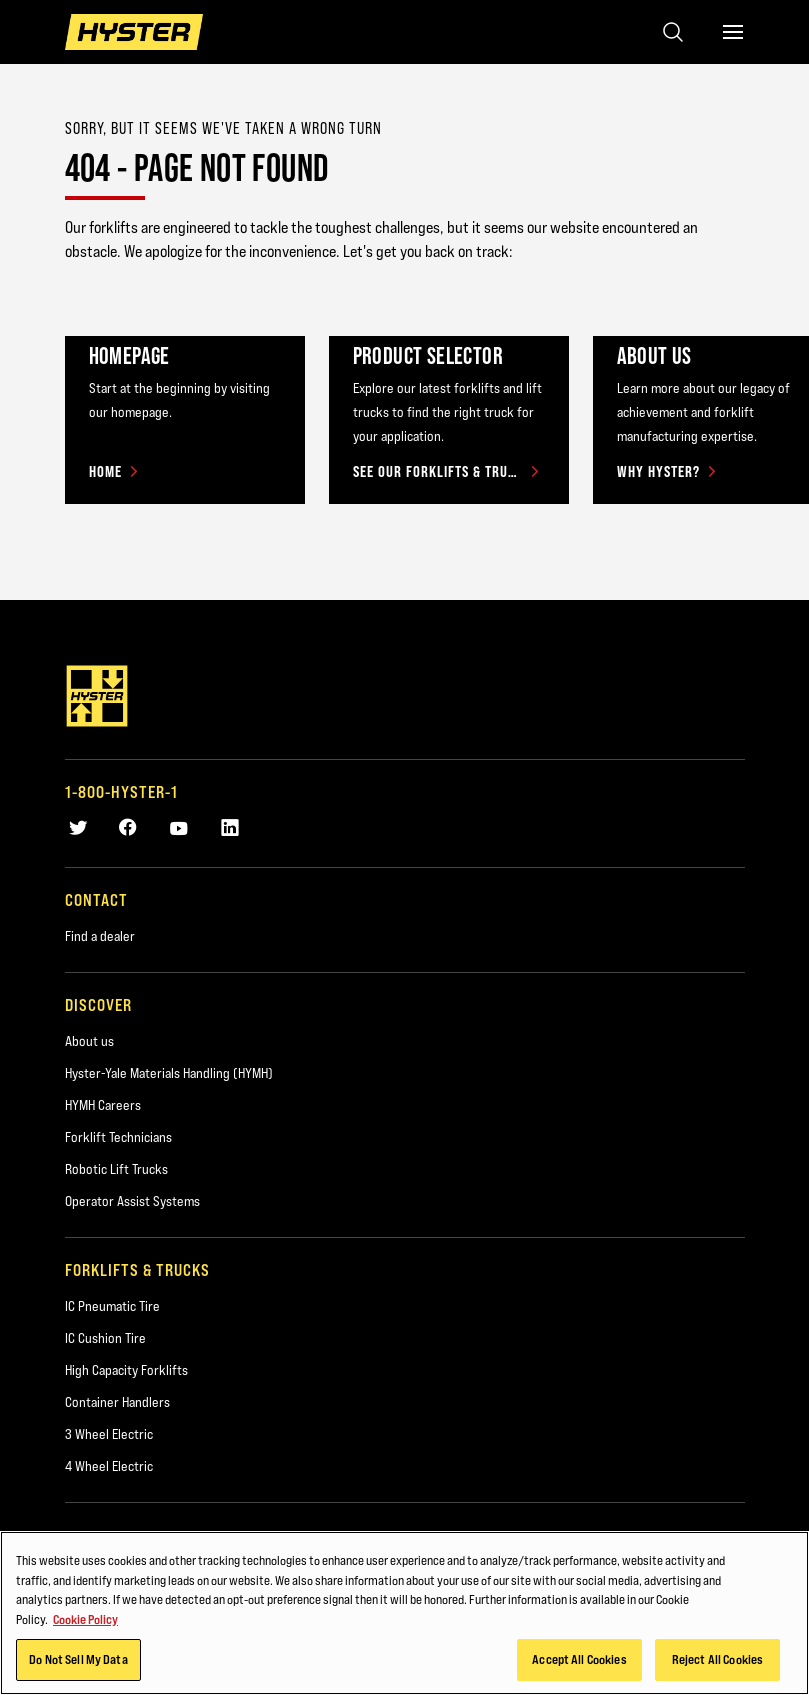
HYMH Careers (103, 1105)
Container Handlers (117, 1402)
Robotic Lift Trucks (116, 1169)
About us (89, 1041)
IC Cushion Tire (105, 1338)
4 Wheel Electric (109, 1466)
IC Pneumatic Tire (112, 1306)
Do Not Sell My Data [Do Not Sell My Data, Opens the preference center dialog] (78, 1659)
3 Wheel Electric (109, 1434)
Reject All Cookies (717, 1659)
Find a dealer (100, 936)
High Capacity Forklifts (126, 1370)
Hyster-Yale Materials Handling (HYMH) (169, 1073)
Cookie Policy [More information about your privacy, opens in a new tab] (85, 1619)
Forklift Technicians (118, 1137)
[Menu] (733, 32)
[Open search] (673, 32)
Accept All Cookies (579, 1659)
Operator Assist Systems (132, 1201)
